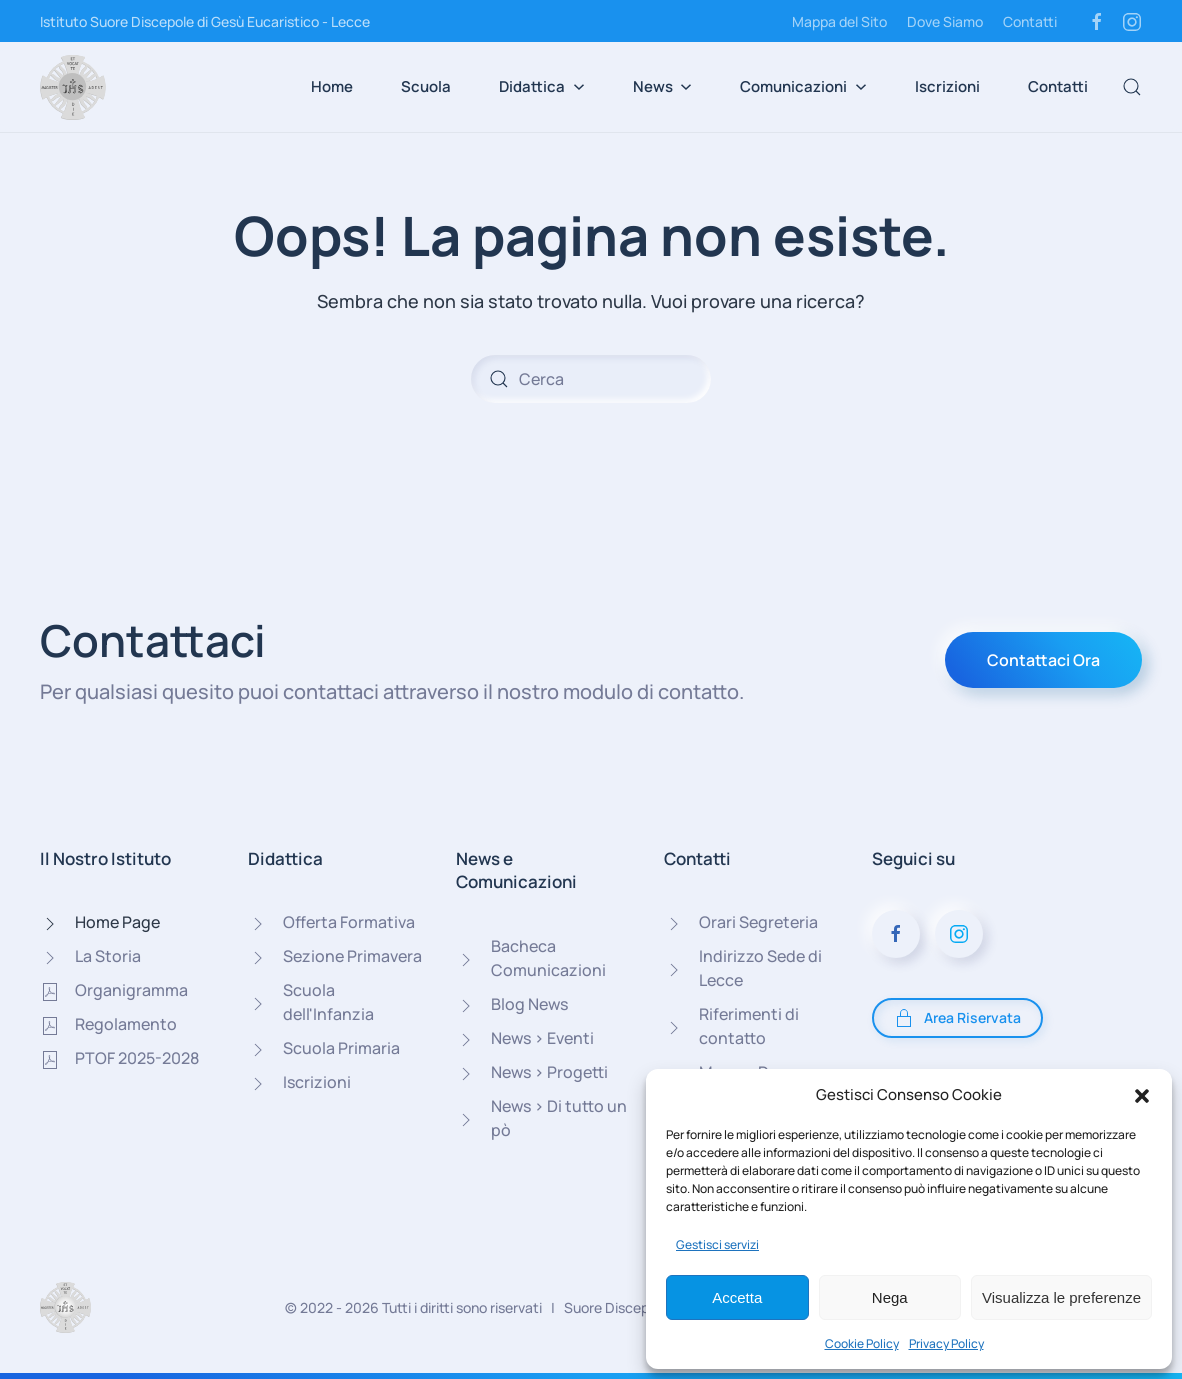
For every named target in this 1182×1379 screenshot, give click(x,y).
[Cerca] (591, 379)
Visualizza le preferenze (1061, 1297)
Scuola (426, 86)
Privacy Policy (946, 1343)
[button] (1142, 1095)
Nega (890, 1297)
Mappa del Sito (839, 21)
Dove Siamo (945, 21)
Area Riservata (957, 1018)
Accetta (737, 1297)
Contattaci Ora (1043, 660)
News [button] (663, 86)
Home (332, 86)
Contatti (1030, 21)
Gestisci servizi (717, 1244)
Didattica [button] (542, 86)
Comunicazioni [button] (803, 86)
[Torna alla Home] (73, 87)
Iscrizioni (947, 86)
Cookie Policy (862, 1343)
